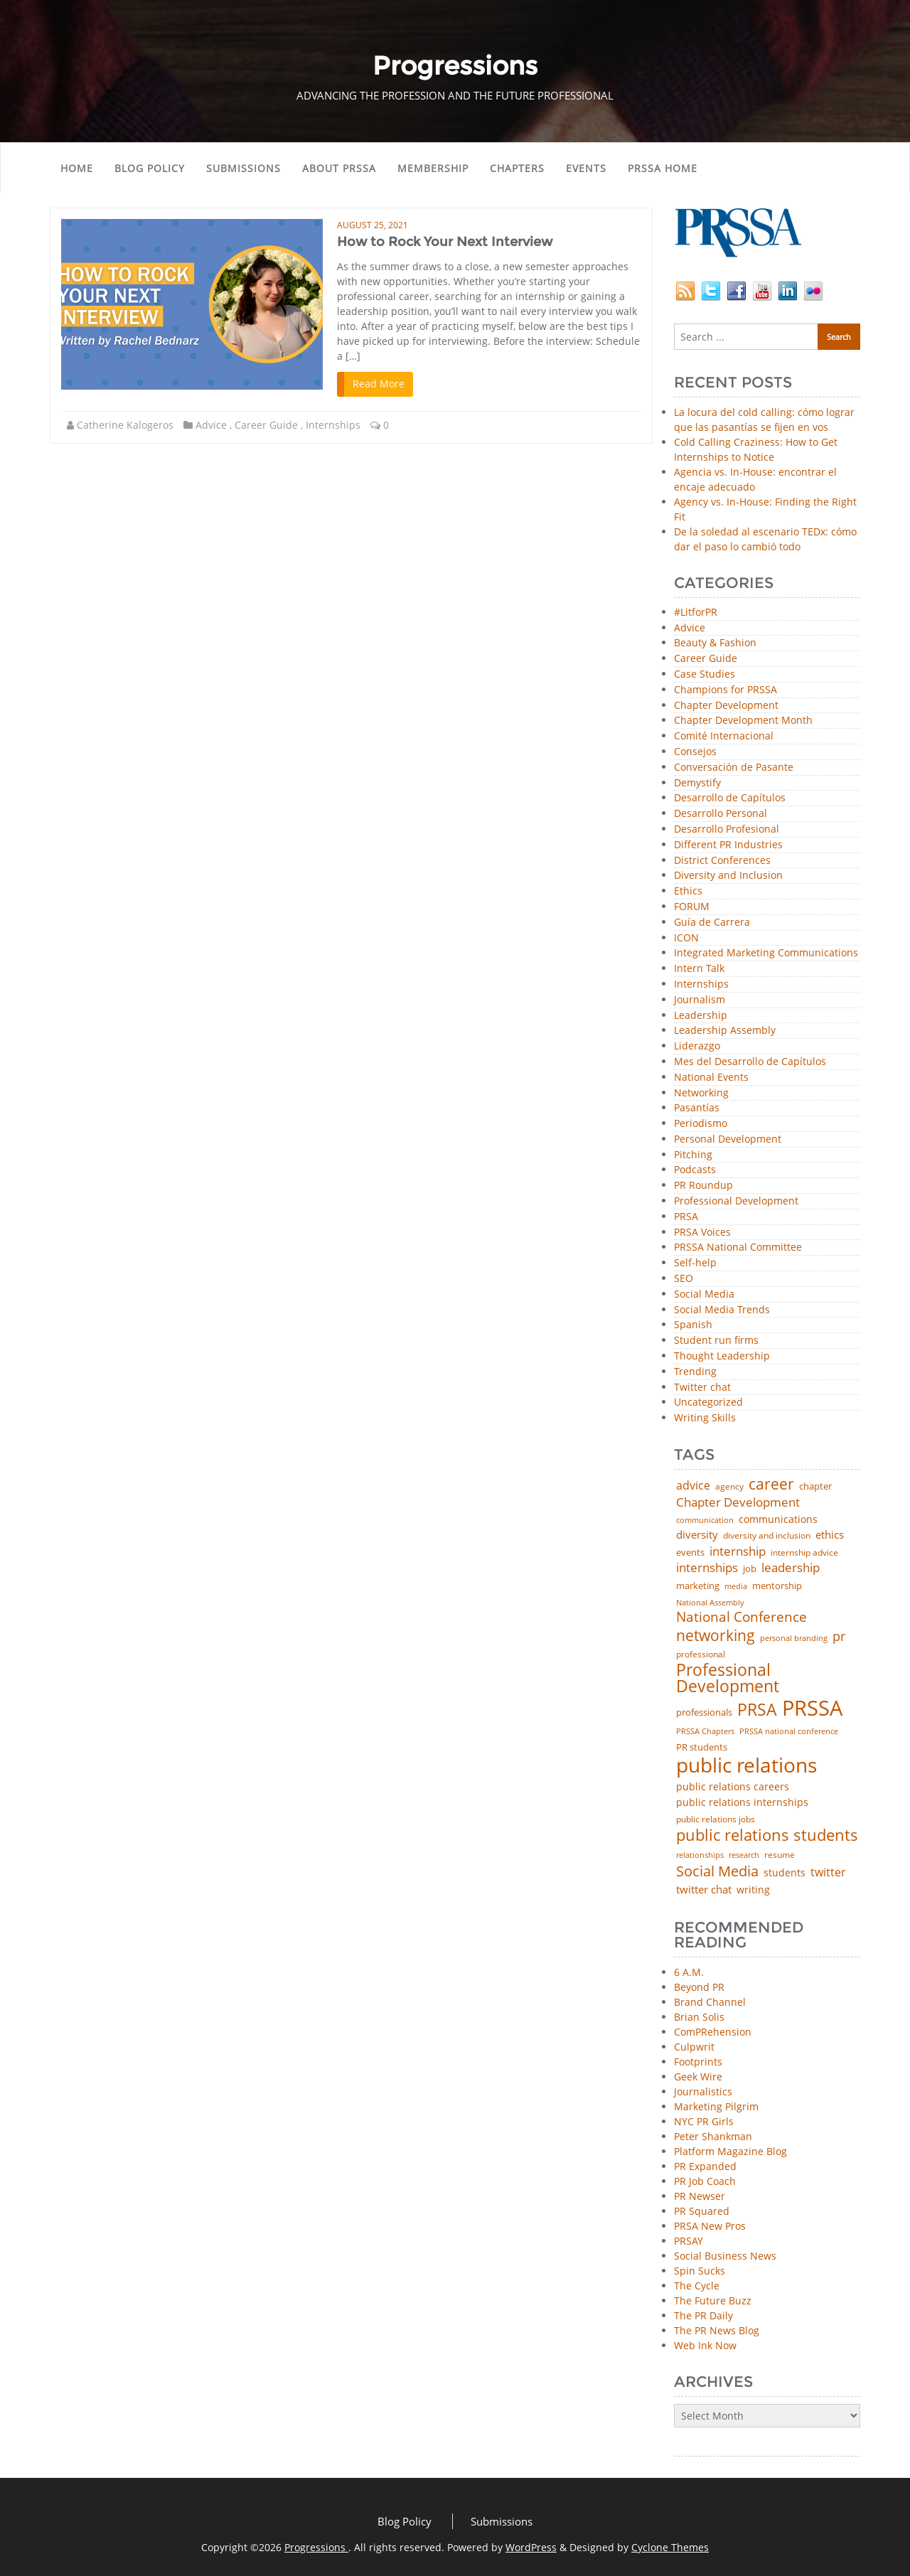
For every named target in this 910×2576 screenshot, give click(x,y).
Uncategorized (708, 1402)
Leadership (700, 1016)
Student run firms (716, 1341)
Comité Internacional (724, 736)
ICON (686, 938)
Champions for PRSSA (725, 690)
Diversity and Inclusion (728, 876)
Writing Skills (705, 1418)
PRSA (686, 1217)
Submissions (243, 168)
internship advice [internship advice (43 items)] (804, 1553)
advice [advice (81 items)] (693, 1486)
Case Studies (704, 674)
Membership (433, 168)
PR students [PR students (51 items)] (701, 1747)
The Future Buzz (712, 2300)
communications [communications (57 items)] (778, 1519)
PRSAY (688, 2241)
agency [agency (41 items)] (729, 1486)
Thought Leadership (722, 1356)
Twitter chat (702, 1387)
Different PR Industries (728, 845)
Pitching (693, 1155)
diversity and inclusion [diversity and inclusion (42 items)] (766, 1536)
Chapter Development (726, 706)
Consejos (695, 752)
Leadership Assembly (725, 1031)
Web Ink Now (705, 2345)
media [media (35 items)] (735, 1587)
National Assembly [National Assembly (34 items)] (710, 1603)
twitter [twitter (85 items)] (828, 1872)
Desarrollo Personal (720, 814)
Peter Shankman (713, 2136)
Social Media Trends (722, 1310)
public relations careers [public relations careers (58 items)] (732, 1787)
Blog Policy (149, 168)
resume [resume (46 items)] (779, 1855)
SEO (683, 1279)
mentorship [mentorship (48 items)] (777, 1586)
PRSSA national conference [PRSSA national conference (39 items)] (788, 1731)
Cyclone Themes (670, 2547)
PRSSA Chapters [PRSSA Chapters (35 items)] (705, 1732)
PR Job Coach (705, 2181)
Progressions (316, 2547)
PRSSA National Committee (738, 1247)
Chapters (517, 168)
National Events (711, 1077)
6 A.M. (689, 1972)
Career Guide (266, 425)
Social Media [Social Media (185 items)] (717, 1871)
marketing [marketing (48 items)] (697, 1586)
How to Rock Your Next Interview (444, 242)
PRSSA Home (662, 168)
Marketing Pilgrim (716, 2106)
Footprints (698, 2061)
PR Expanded (705, 2166)
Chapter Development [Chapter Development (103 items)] (738, 1502)
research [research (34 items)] (744, 1855)
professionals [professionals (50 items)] (704, 1712)
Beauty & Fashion (715, 643)
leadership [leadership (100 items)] (790, 1568)
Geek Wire (698, 2076)
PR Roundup (703, 1186)
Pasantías (696, 1108)
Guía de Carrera (712, 922)
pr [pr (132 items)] (839, 1636)
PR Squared (701, 2211)
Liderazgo (697, 1046)
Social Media (704, 1294)
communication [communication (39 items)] (705, 1520)
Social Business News (725, 2255)
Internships (333, 425)
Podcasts (695, 1170)
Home (76, 168)
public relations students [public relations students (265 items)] (767, 1835)
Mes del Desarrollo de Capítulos (750, 1062)
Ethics (688, 891)
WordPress (531, 2547)
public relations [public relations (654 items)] (746, 1765)
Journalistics (703, 2091)
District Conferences (722, 861)
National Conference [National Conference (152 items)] (741, 1616)
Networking (701, 1093)
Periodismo (700, 1124)
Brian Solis (699, 2017)
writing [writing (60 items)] (753, 1890)
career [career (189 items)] (771, 1484)
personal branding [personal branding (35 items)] (794, 1638)
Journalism (699, 1000)
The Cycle (696, 2285)
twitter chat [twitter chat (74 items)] (704, 1889)
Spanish (693, 1325)
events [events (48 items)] (690, 1552)
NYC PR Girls (704, 2121)
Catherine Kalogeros (125, 425)
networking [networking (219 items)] (715, 1635)
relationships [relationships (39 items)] (700, 1855)
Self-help (695, 1263)
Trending (695, 1372)
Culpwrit (694, 2046)
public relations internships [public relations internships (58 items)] (742, 1802)
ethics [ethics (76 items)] (829, 1534)
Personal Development (727, 1139)
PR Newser (699, 2196)
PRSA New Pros (710, 2226)
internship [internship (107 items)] (738, 1551)
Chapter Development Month (743, 721)
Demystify (697, 783)
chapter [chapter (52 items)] (815, 1486)
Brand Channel (710, 2002)
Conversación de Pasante (733, 767)
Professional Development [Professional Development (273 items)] (727, 1678)
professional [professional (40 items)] (700, 1654)
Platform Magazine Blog (730, 2151)
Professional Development (736, 1201)
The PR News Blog (716, 2330)
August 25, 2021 (372, 225)
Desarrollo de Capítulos (730, 798)
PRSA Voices (702, 1232)
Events (586, 168)
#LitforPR (695, 612)
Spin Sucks (699, 2270)
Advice (211, 425)
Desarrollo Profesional (726, 829)
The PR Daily (703, 2315)
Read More (379, 383)
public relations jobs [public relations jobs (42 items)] (715, 1819)
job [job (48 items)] (749, 1568)
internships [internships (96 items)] (707, 1568)
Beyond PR (699, 1987)
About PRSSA (339, 168)
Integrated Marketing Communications (766, 953)
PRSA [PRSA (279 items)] (757, 1710)
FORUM (692, 907)
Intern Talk (699, 969)
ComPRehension (712, 2031)
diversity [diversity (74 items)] (697, 1534)
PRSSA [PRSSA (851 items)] (812, 1708)
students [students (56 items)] (784, 1873)
